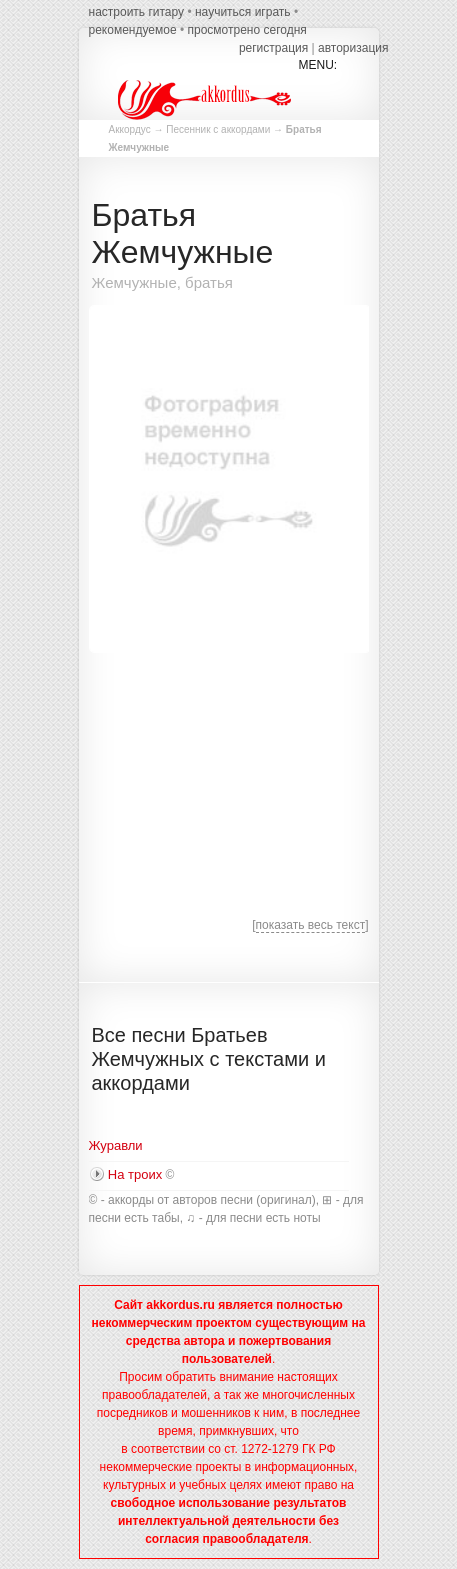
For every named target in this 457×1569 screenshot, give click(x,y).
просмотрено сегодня (246, 30)
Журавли (116, 1145)
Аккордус (130, 129)
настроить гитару (137, 12)
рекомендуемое (133, 30)
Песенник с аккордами (218, 129)
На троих (135, 1174)
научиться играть (243, 12)
